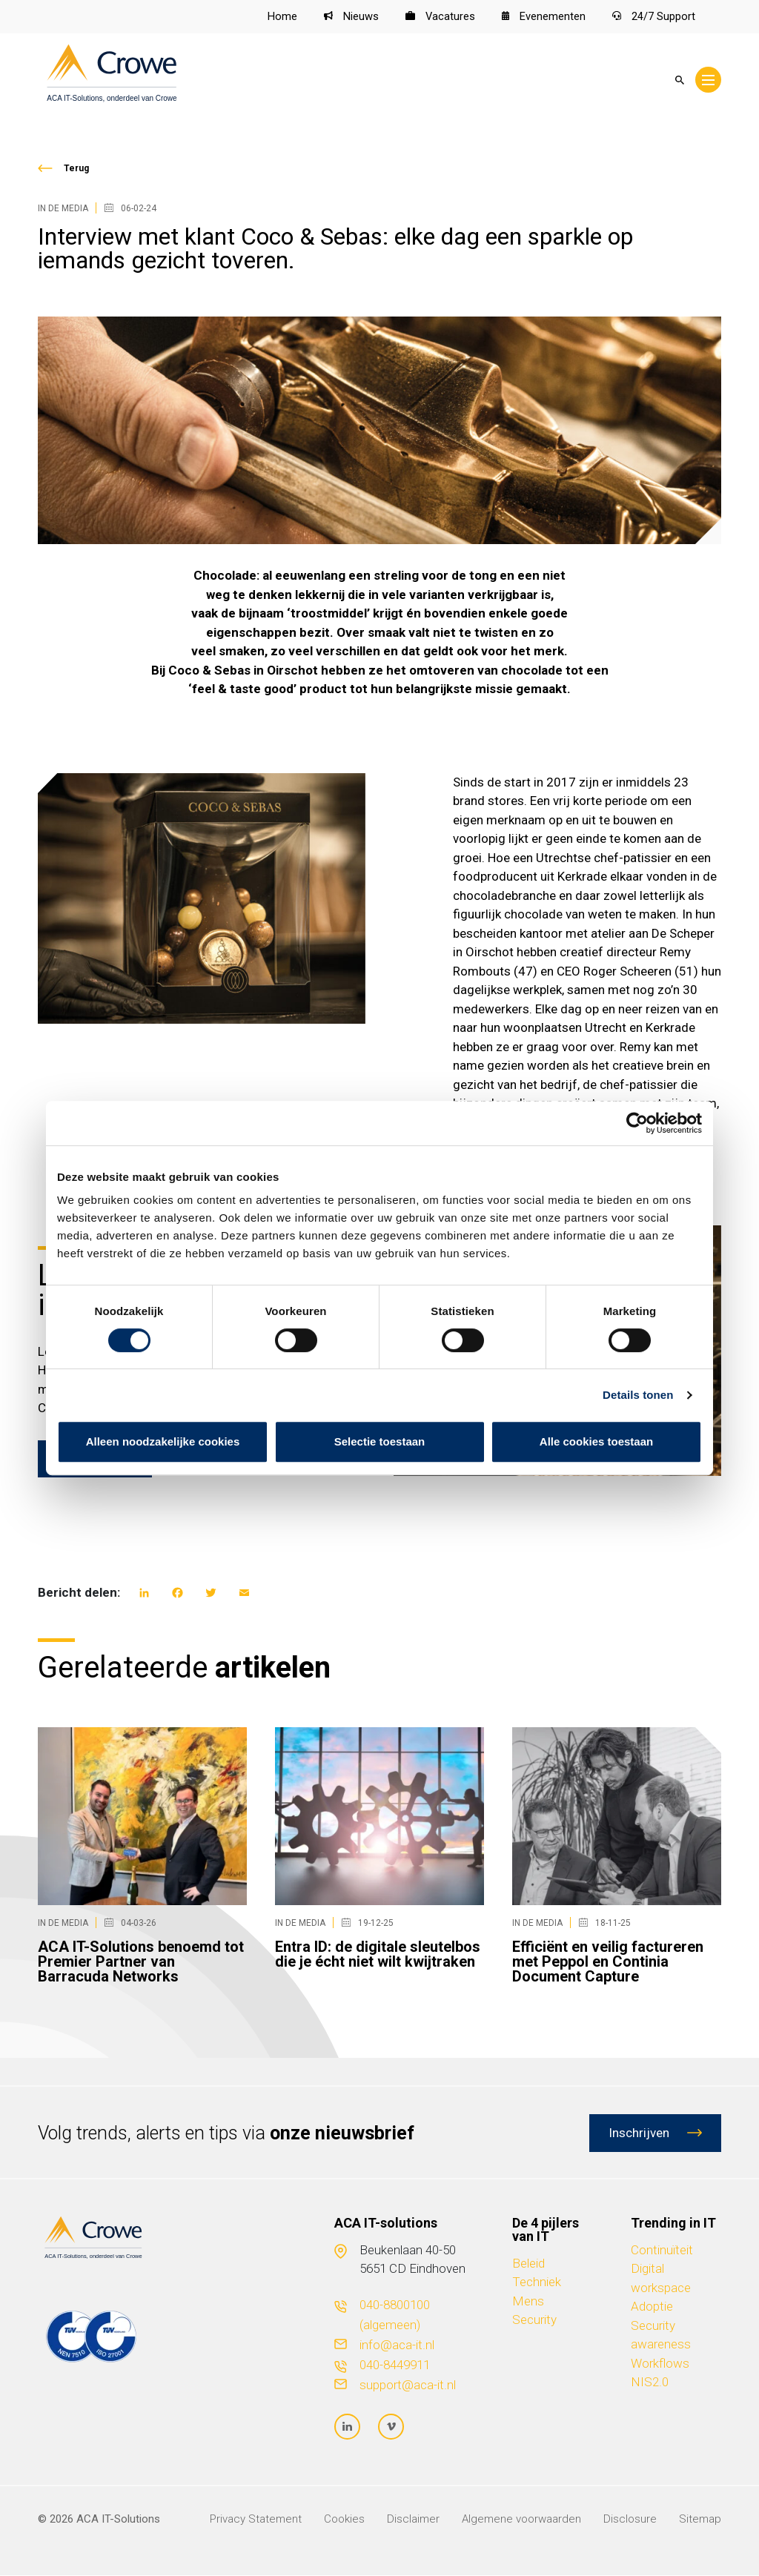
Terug (76, 168)
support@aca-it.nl (407, 2385)
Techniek (536, 2282)
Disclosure (630, 2519)
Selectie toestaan (379, 1441)
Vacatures (440, 17)
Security (534, 2320)
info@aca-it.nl (396, 2345)
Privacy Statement (256, 2519)
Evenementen (544, 17)
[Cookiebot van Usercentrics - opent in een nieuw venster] (637, 1123)
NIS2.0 (650, 2382)
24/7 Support (653, 17)
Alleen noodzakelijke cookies (163, 1441)
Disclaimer (413, 2519)
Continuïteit (662, 2249)
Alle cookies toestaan (596, 1441)
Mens (528, 2301)
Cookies (344, 2519)
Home (281, 17)
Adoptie (652, 2306)
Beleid (528, 2263)
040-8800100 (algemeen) (394, 2314)
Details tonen (638, 1394)
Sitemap (700, 2519)
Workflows (660, 2363)
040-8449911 (394, 2365)
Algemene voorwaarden (521, 2519)
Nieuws (350, 17)
